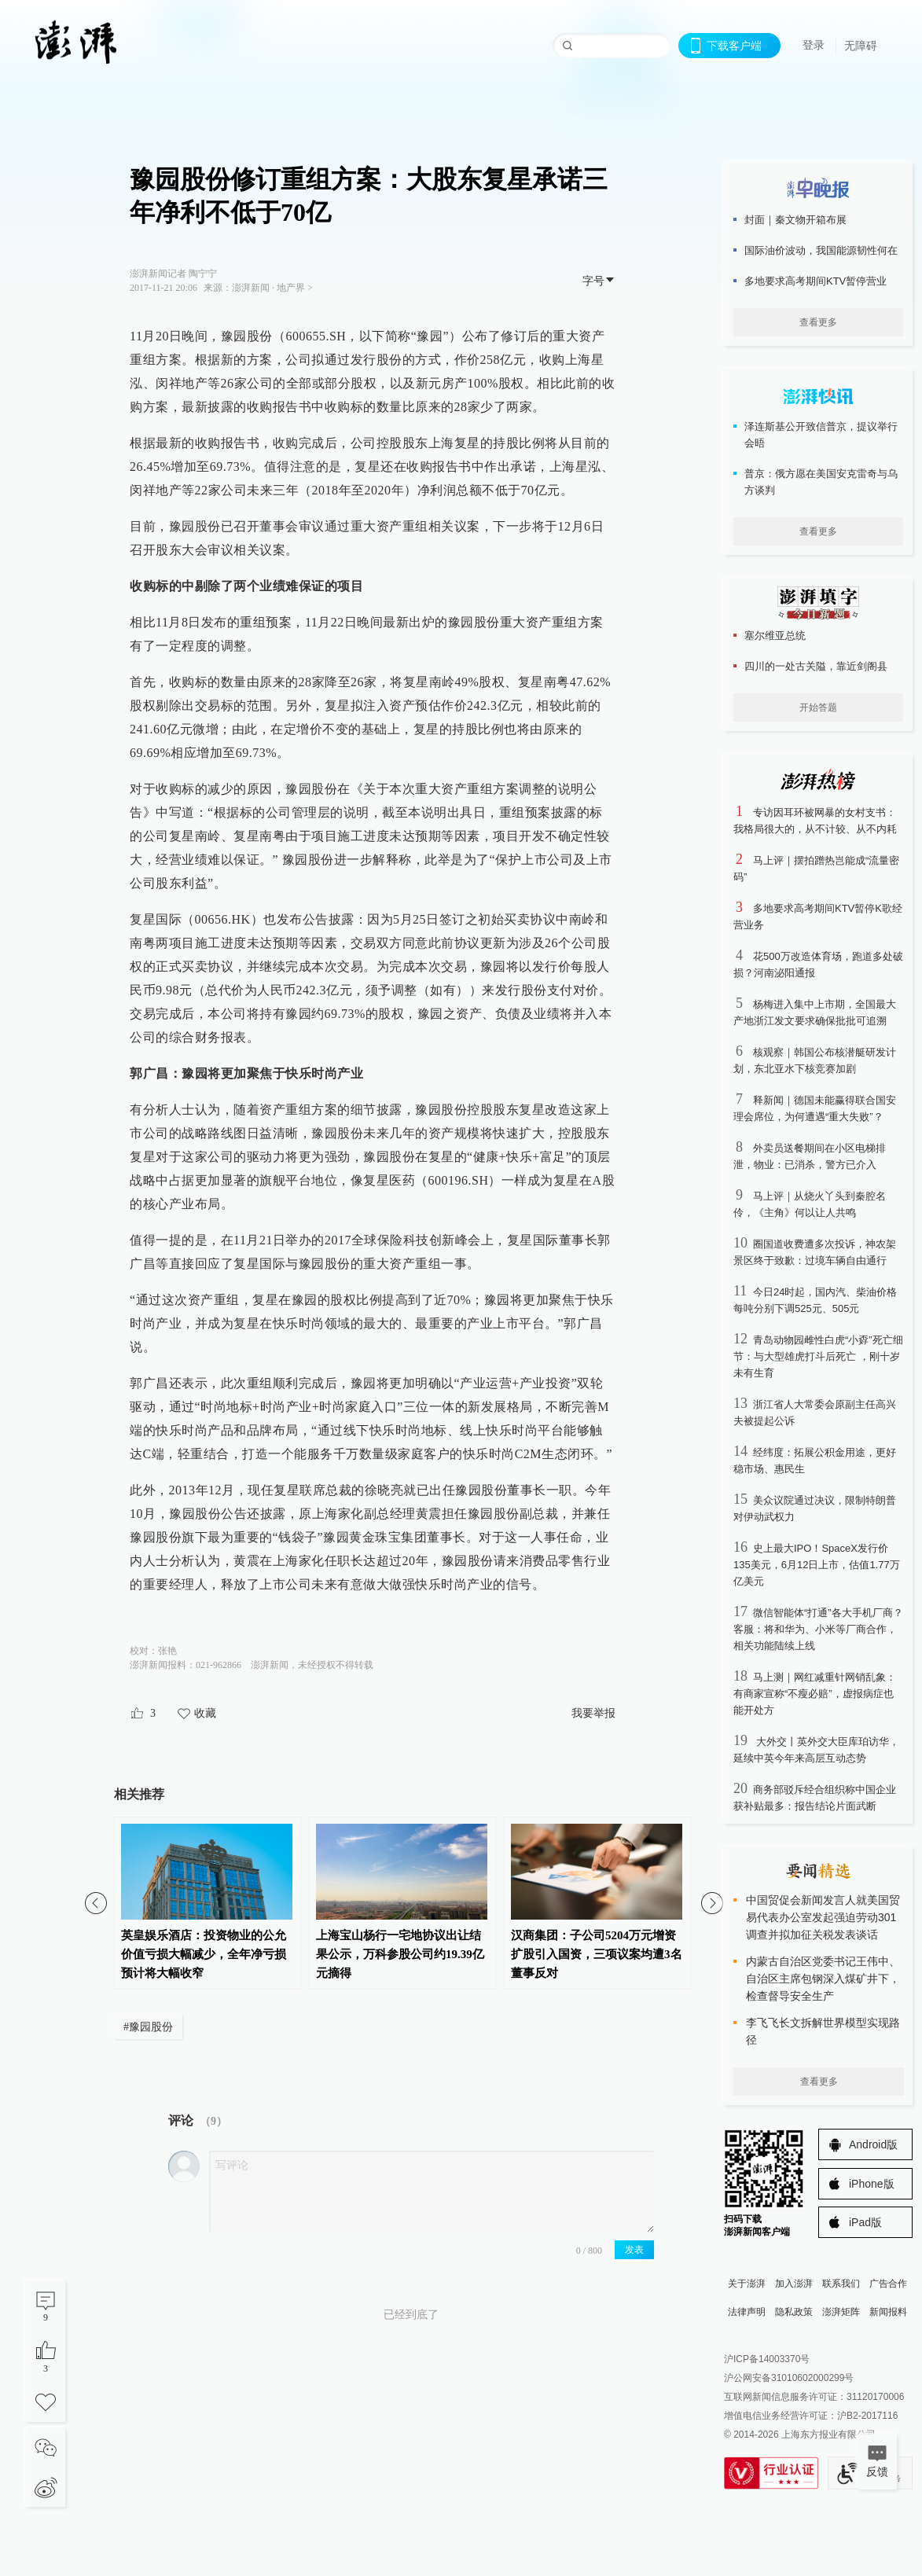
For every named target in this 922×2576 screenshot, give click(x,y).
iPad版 (865, 2222)
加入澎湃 (794, 2283)
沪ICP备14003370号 (767, 2359)
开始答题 (818, 707)
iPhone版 (871, 2183)
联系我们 (841, 2283)
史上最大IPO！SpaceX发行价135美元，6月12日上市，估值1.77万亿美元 (816, 1564)
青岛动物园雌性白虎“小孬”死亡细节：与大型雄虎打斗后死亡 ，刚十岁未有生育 (818, 1356)
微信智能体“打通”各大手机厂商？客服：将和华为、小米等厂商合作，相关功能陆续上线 (818, 1629)
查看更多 (818, 322)
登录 (814, 45)
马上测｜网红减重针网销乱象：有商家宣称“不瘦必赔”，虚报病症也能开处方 (814, 1693)
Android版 (873, 2144)
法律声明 (747, 2311)
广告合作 (888, 2283)
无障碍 (860, 45)
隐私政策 (794, 2311)
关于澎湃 (747, 2283)
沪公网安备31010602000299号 (789, 2377)
